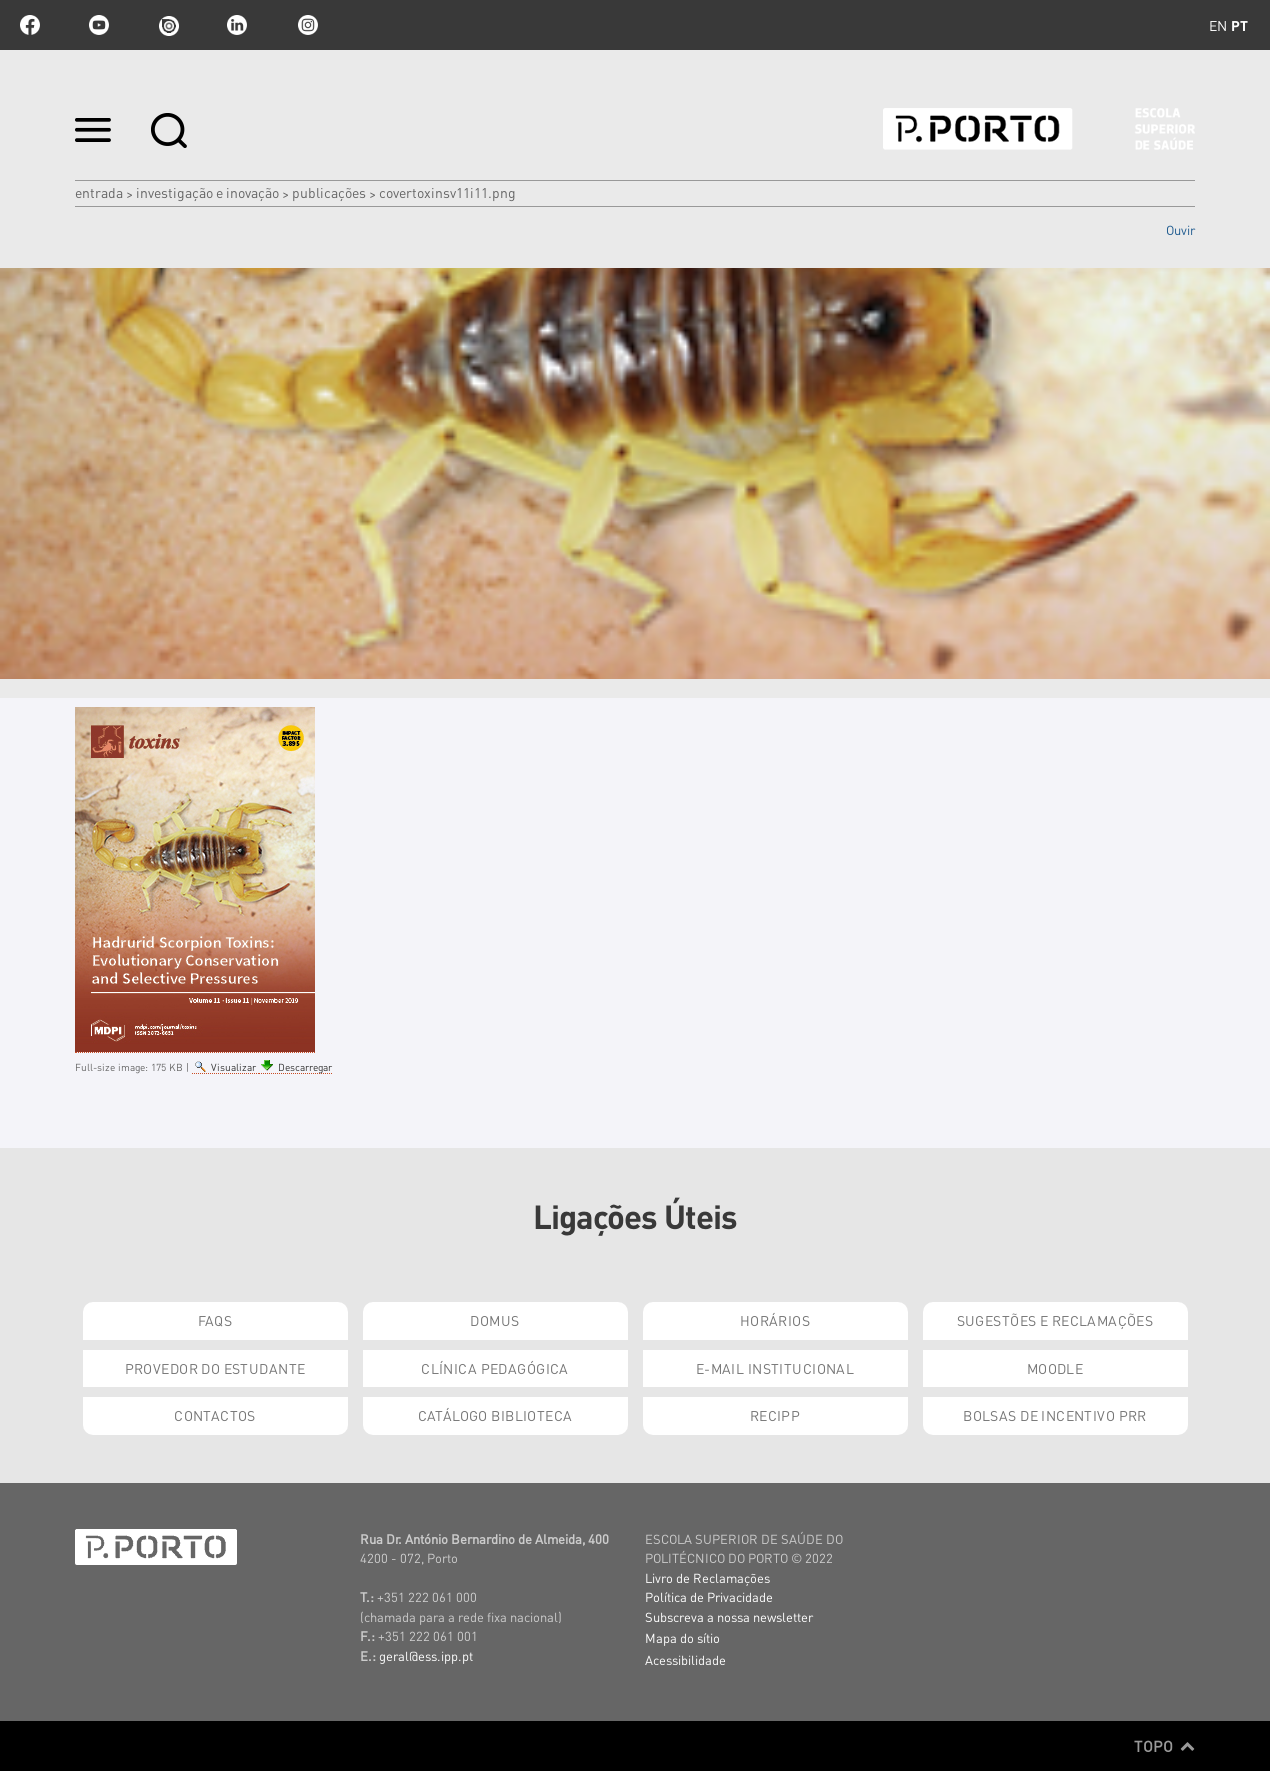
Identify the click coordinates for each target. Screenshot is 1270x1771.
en (1218, 25)
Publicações (329, 192)
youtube (99, 25)
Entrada (99, 192)
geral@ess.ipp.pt (426, 1655)
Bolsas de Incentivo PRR (1055, 1415)
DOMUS (494, 1320)
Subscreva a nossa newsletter (729, 1616)
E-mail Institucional (775, 1368)
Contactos (215, 1415)
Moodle (1055, 1368)
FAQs (215, 1320)
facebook (30, 25)
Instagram (306, 25)
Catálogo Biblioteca (495, 1415)
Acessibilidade (685, 1659)
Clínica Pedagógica (495, 1368)
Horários (775, 1320)
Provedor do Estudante (215, 1368)
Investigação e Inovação (207, 192)
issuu (168, 25)
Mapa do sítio (682, 1637)
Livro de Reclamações (707, 1577)
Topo (1164, 1746)
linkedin (237, 25)
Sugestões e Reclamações (1055, 1320)
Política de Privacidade (709, 1596)
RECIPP (775, 1415)
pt (1239, 25)
